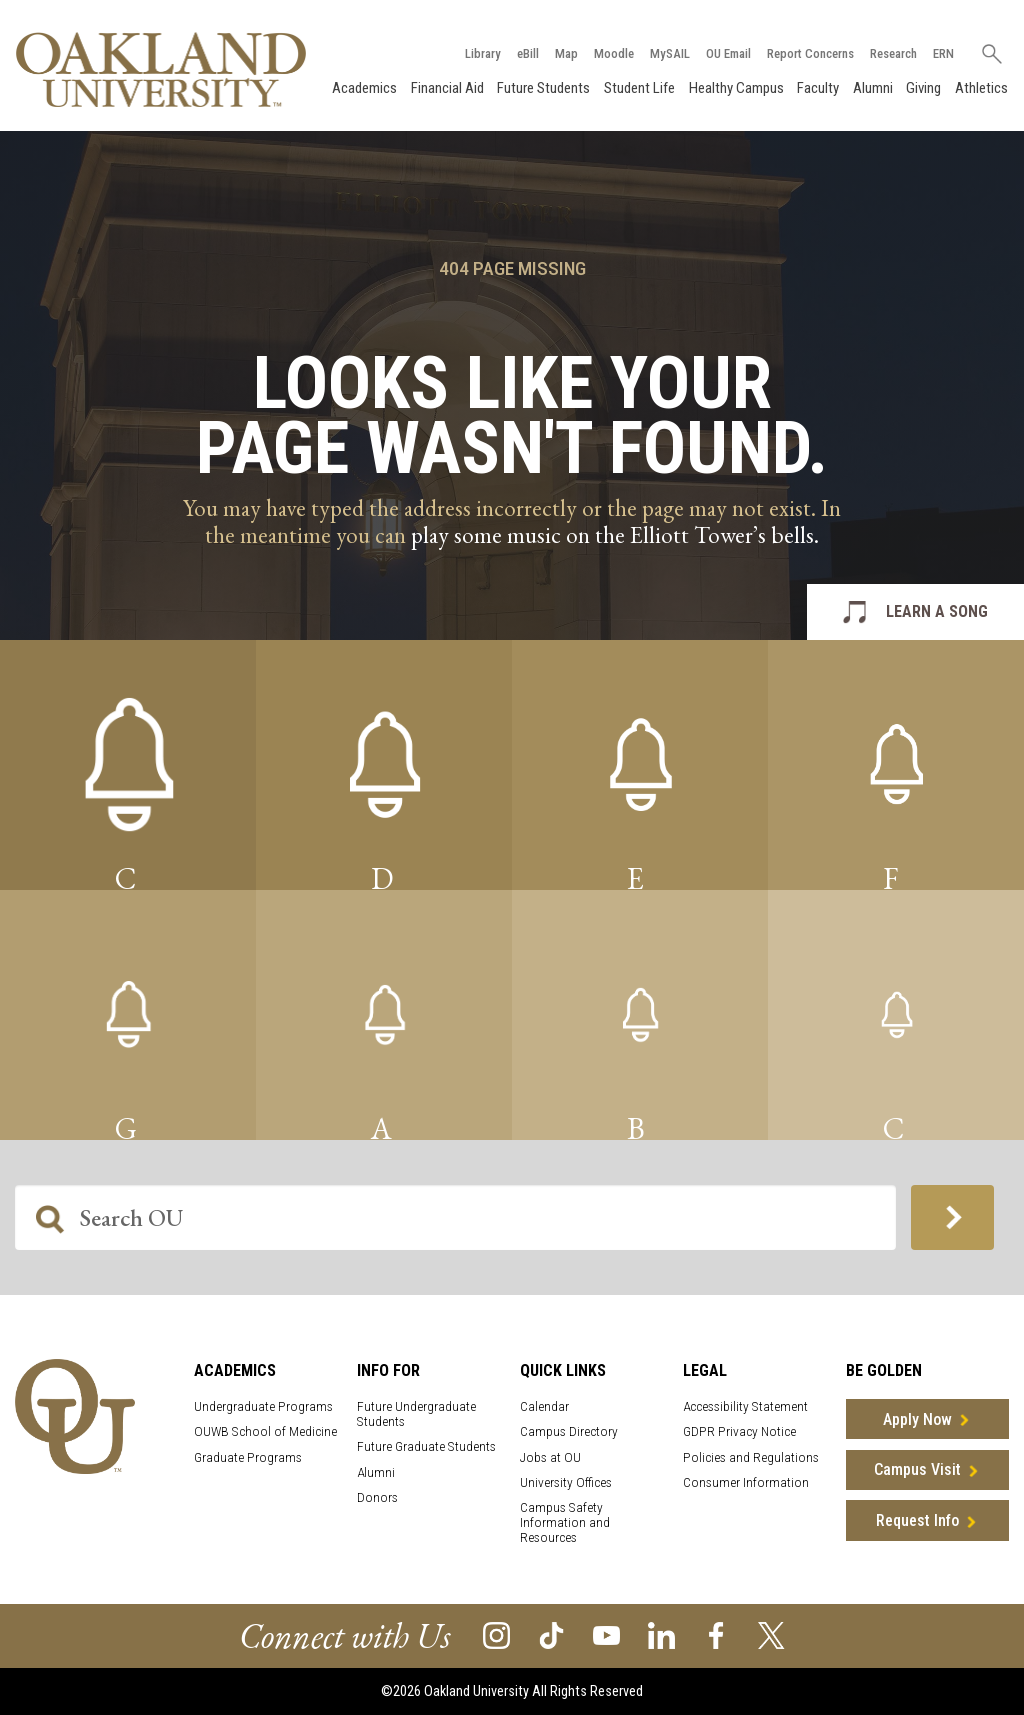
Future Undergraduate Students (416, 1414)
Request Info (917, 1520)
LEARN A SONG (937, 611)
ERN (943, 53)
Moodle (614, 53)
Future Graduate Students (426, 1446)
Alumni (873, 88)
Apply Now (917, 1419)
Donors (377, 1497)
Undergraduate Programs (263, 1406)
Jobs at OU (550, 1457)
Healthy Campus (736, 88)
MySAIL (670, 53)
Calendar (544, 1406)
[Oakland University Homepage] (161, 69)
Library (483, 53)
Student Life (639, 88)
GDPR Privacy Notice (739, 1431)
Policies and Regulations (751, 1457)
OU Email (728, 53)
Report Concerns (810, 53)
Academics (364, 88)
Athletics (981, 88)
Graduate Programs (248, 1457)
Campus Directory (569, 1431)
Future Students (543, 88)
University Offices (566, 1482)
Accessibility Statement (745, 1406)
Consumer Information (746, 1482)
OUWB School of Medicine (265, 1431)
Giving (923, 88)
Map (566, 53)
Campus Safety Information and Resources (565, 1522)
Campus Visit (917, 1469)
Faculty (818, 88)
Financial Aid (447, 88)
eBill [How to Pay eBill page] (528, 53)
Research (893, 53)
